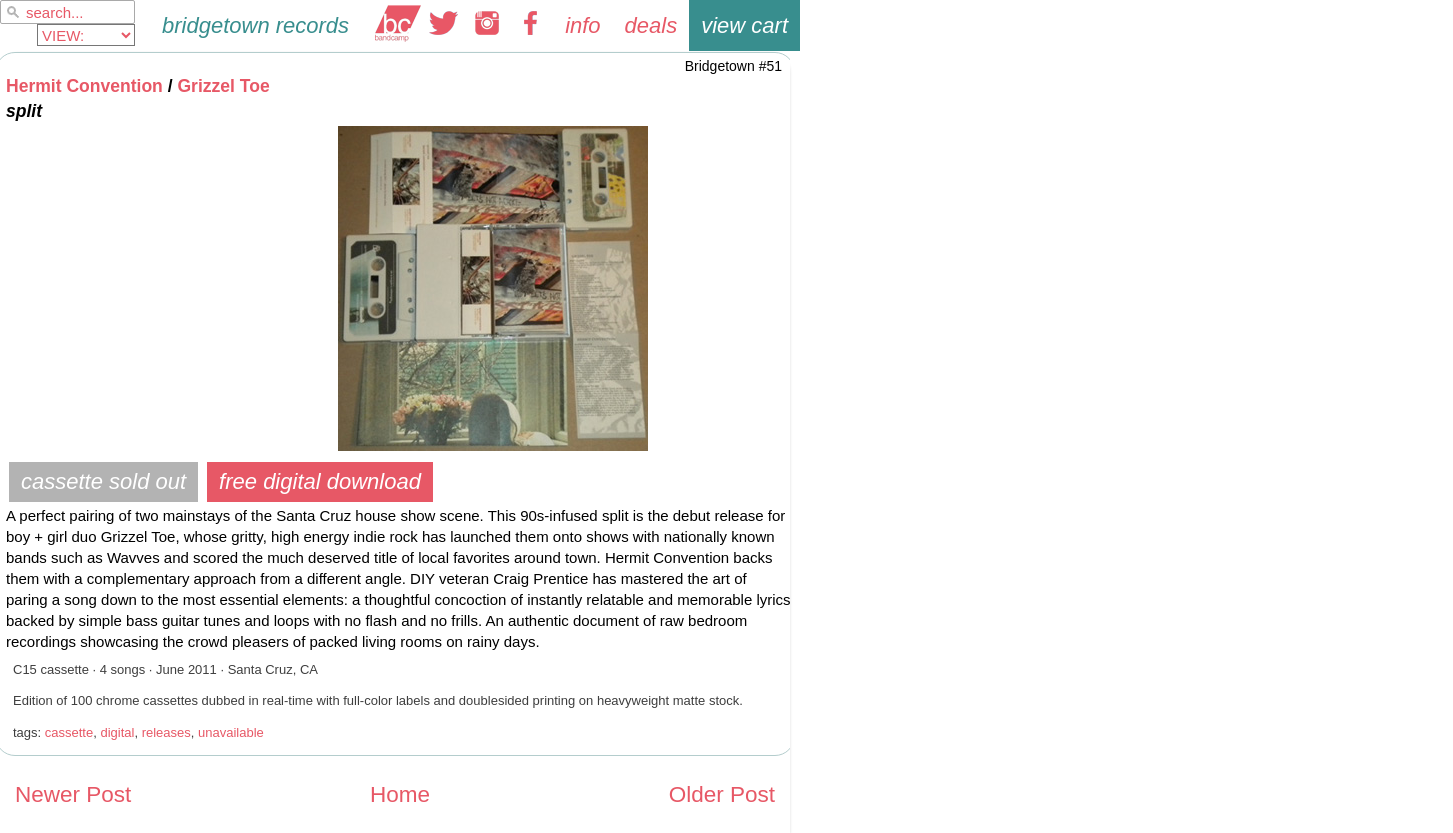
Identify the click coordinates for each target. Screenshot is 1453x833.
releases (166, 732)
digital (117, 732)
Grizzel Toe (223, 86)
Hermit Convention (84, 86)
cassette (69, 732)
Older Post (722, 794)
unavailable (231, 732)
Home (400, 794)
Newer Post (73, 794)
